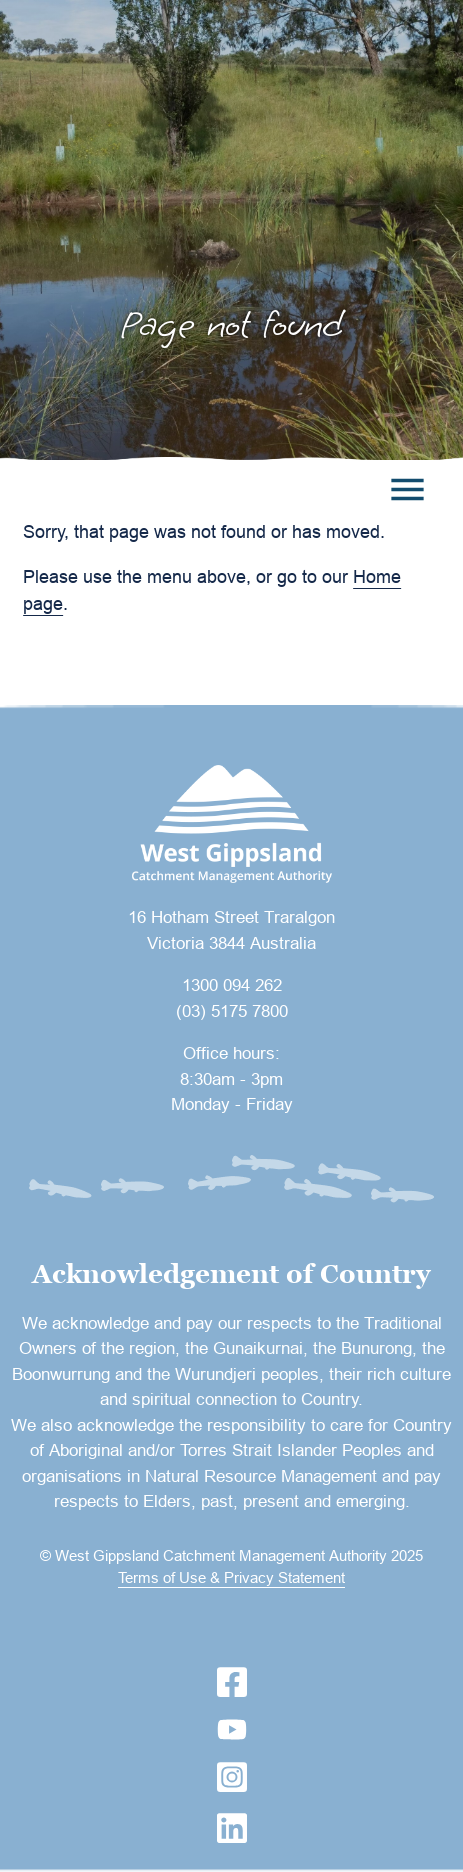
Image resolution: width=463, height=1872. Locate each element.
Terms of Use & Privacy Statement (231, 1577)
